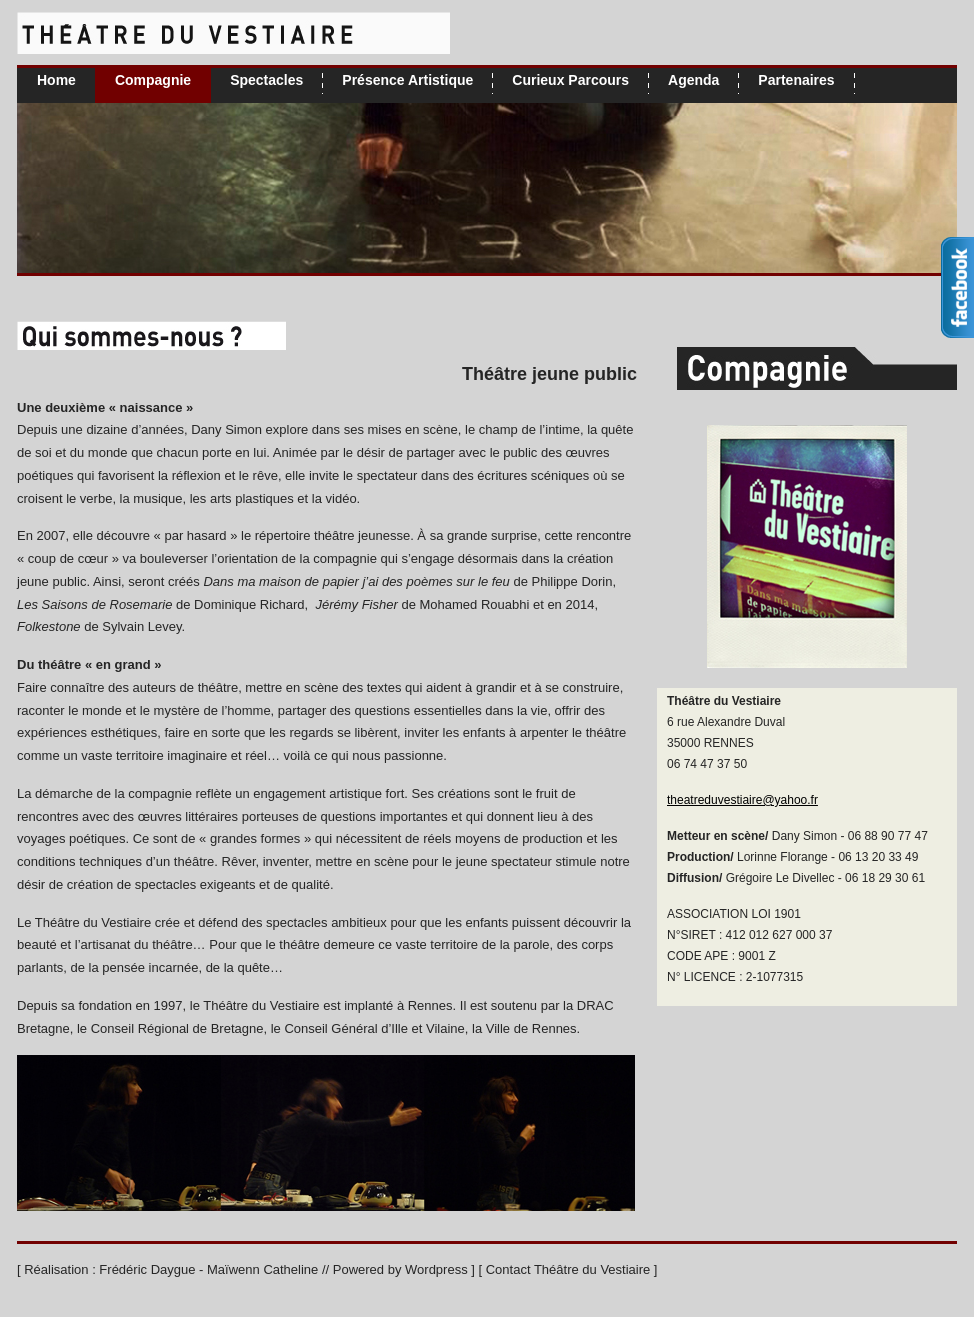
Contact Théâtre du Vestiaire (568, 1269)
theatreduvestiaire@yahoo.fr (742, 800)
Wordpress (436, 1269)
